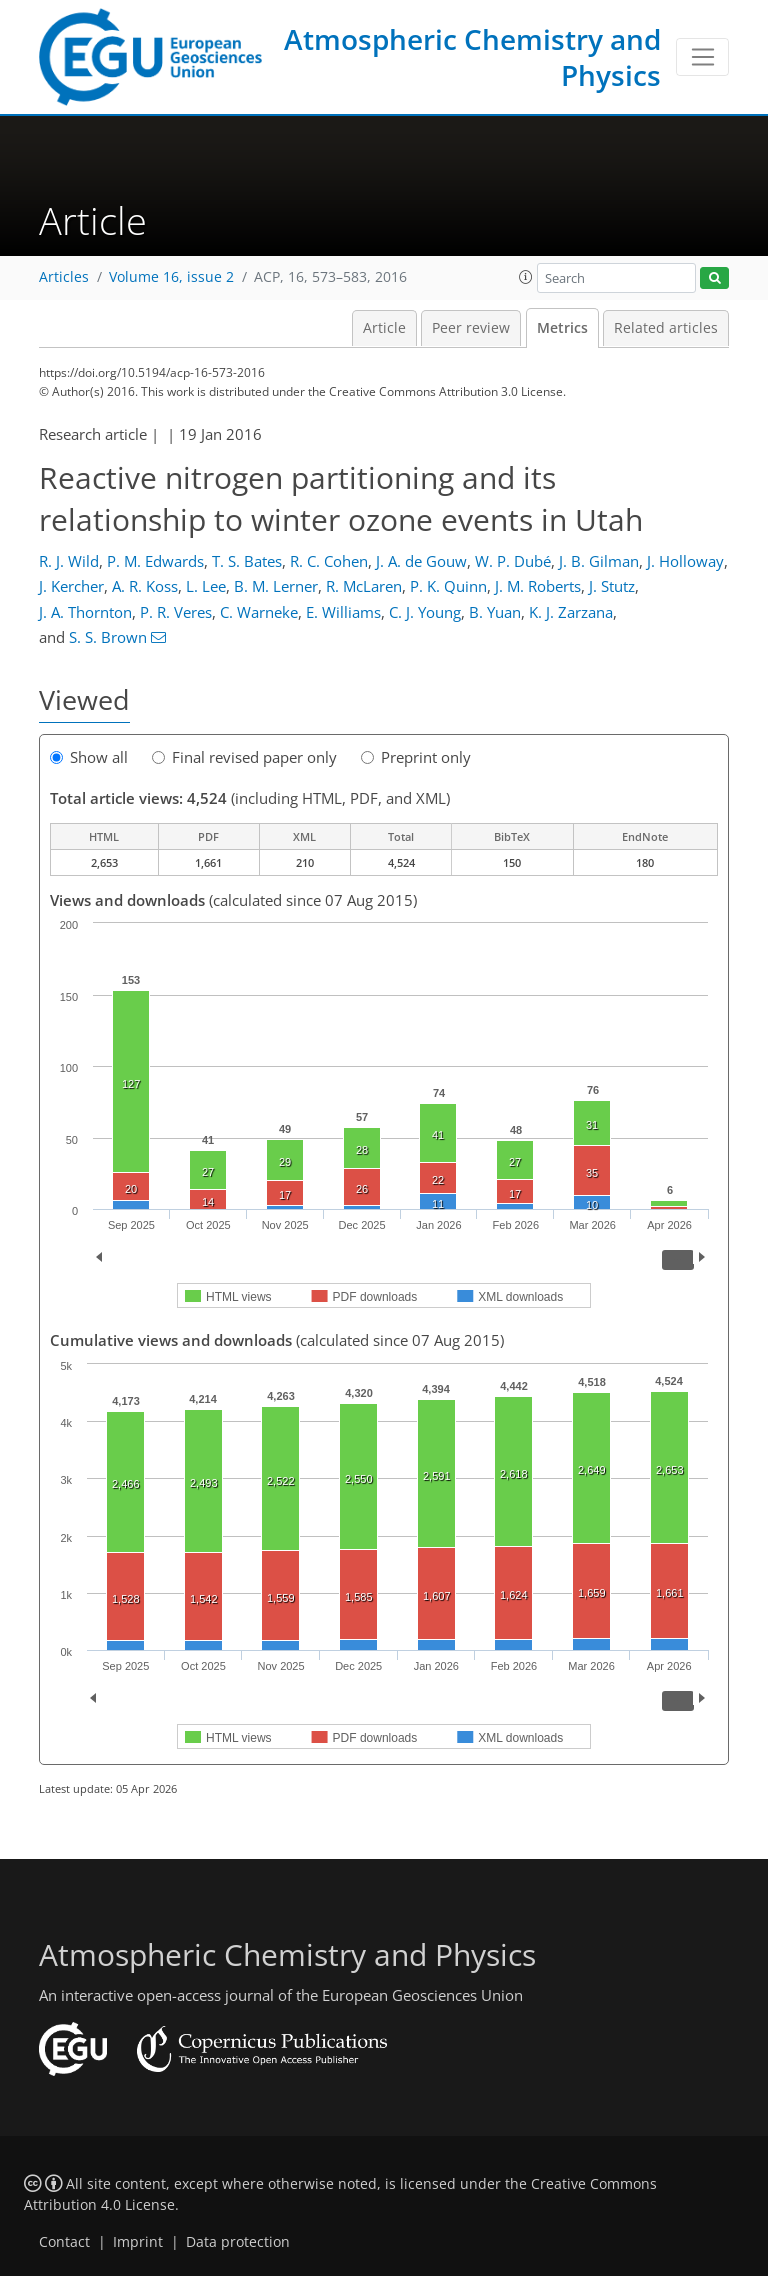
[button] (526, 277)
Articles (64, 277)
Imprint (138, 2242)
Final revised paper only (244, 757)
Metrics (562, 328)
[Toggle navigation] (702, 57)
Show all (89, 757)
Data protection (238, 2242)
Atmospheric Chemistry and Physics (472, 57)
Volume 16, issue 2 (171, 277)
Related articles (666, 328)
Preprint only (416, 757)
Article (384, 328)
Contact (64, 2242)
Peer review (471, 328)
